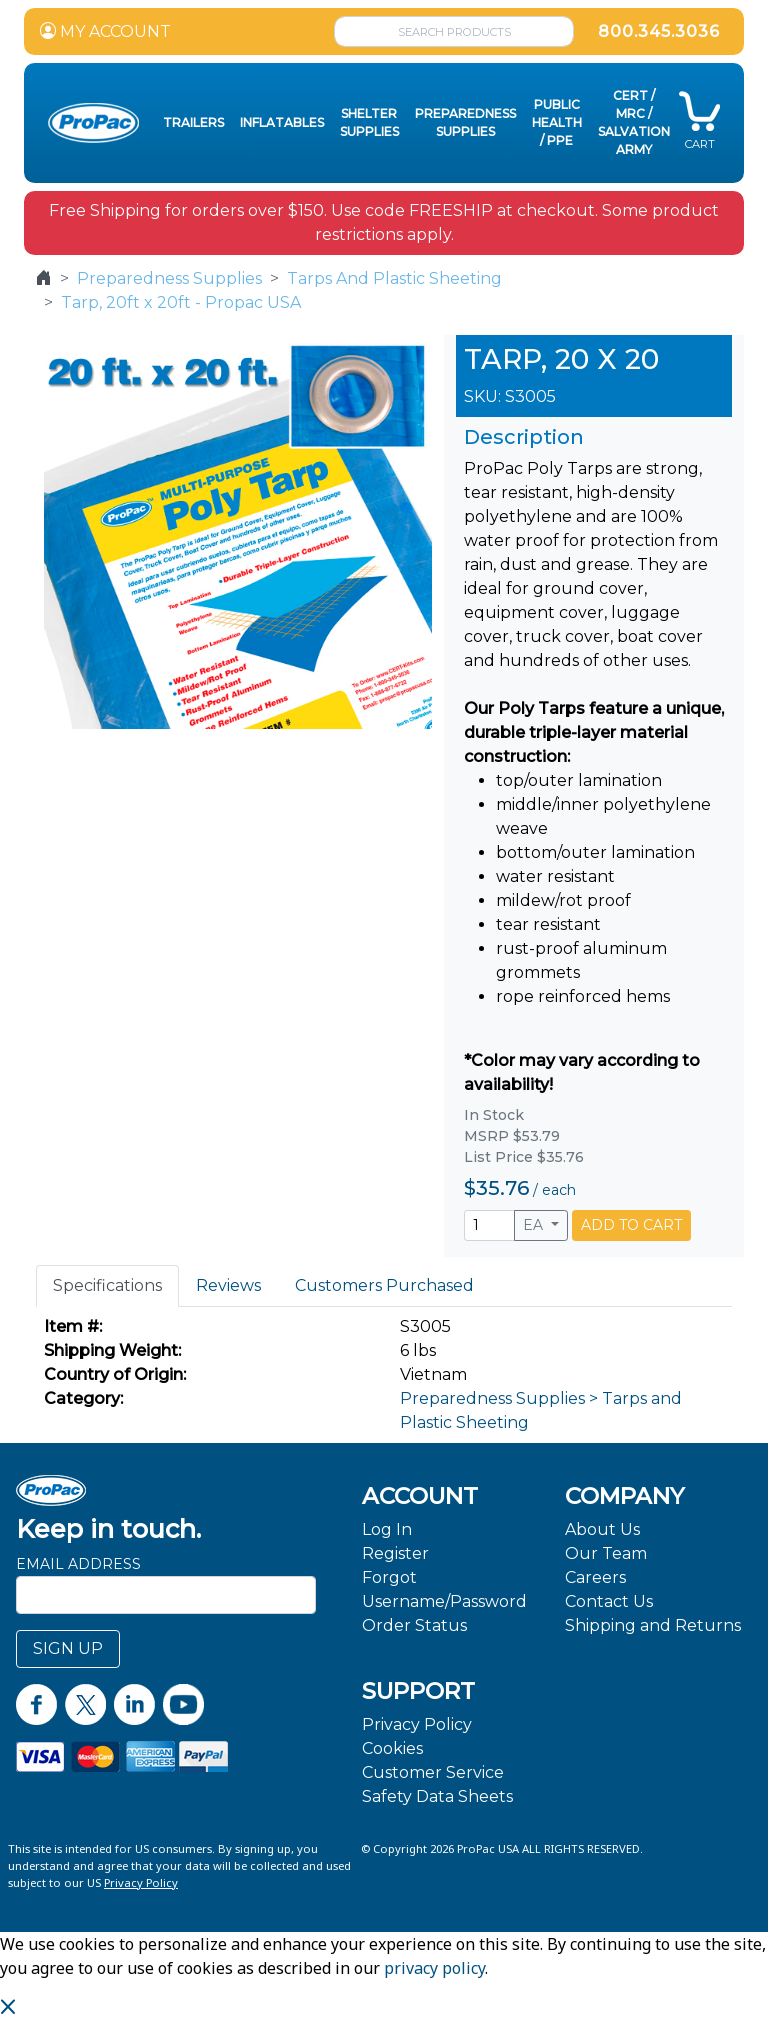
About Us (602, 1529)
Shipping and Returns (653, 1625)
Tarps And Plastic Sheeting (394, 278)
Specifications (107, 1285)
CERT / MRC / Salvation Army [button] (634, 122)
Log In (387, 1529)
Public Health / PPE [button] (557, 122)
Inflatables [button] (282, 122)
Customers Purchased (384, 1285)
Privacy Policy (417, 1724)
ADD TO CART (631, 1225)
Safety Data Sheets (437, 1796)
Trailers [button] (193, 122)
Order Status (414, 1625)
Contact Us (609, 1601)
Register (395, 1553)
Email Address (78, 1564)
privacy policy (434, 1968)
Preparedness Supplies (169, 278)
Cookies (392, 1748)
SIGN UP (68, 1648)
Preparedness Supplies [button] (465, 122)
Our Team (606, 1553)
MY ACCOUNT (105, 31)
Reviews (228, 1285)
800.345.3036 (659, 31)
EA (535, 1225)
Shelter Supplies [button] (369, 122)
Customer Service (433, 1772)
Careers (595, 1577)
